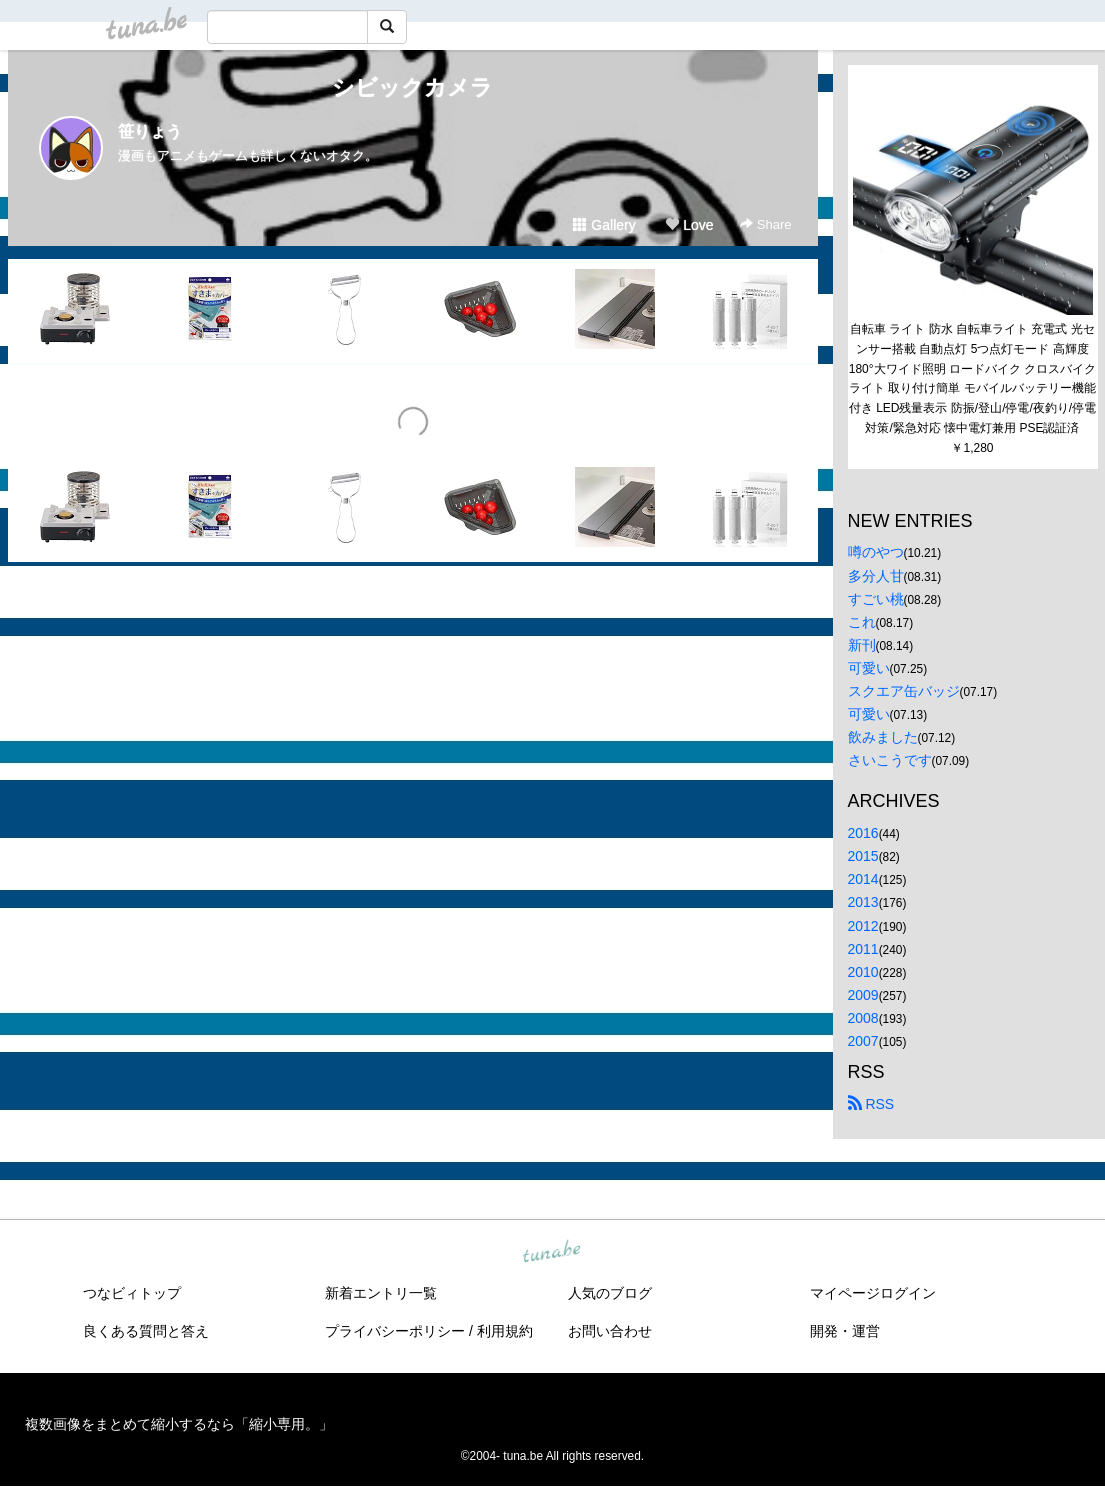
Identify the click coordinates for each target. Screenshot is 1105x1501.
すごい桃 (876, 599)
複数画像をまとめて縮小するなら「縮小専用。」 (179, 1424)
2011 (863, 949)
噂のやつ (876, 552)
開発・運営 (845, 1331)
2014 (863, 879)
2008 (863, 1018)
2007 (863, 1041)
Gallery (604, 225)
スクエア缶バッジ (904, 691)
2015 (863, 856)
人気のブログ (610, 1293)
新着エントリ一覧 (381, 1293)
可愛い (869, 668)
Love (689, 225)
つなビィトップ (132, 1293)
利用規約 (505, 1331)
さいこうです (890, 760)
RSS (871, 1104)
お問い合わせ (610, 1331)
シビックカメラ (412, 87)
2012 (863, 926)
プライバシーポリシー (395, 1331)
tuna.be (552, 1253)
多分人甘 (876, 576)
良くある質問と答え (146, 1331)
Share (765, 224)
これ (862, 622)
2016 (863, 833)
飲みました (883, 737)
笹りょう (150, 131)
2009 (863, 995)
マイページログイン (873, 1293)
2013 (863, 902)
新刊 (862, 645)
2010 (863, 972)
